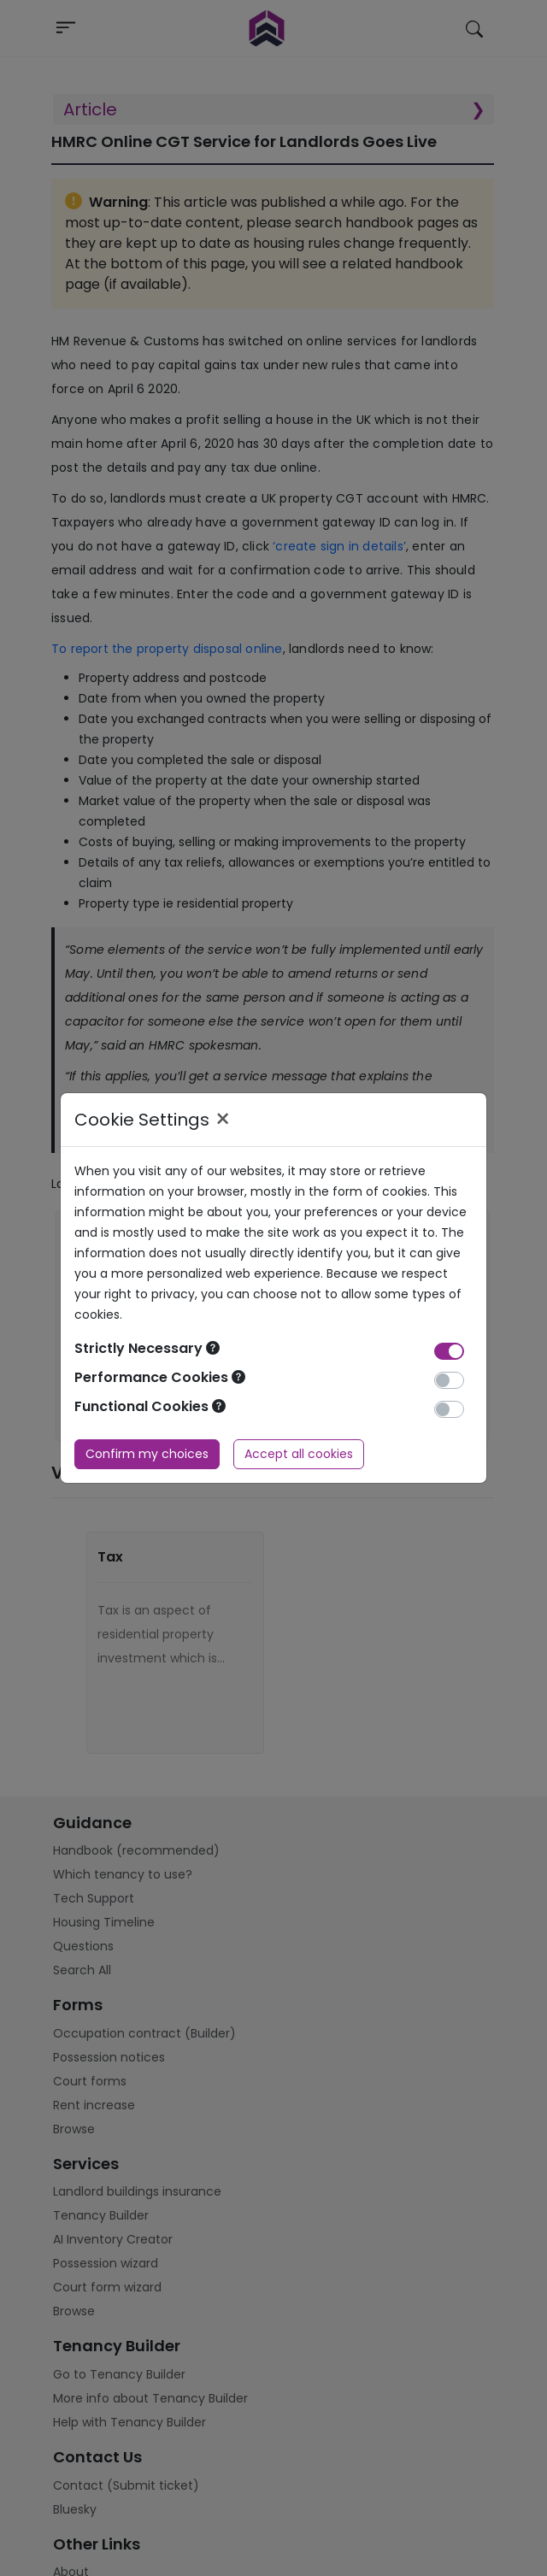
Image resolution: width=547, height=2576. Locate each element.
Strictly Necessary (147, 1348)
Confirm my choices (147, 1453)
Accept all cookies (298, 1453)
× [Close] (223, 1120)
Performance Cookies (159, 1377)
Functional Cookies (150, 1406)
